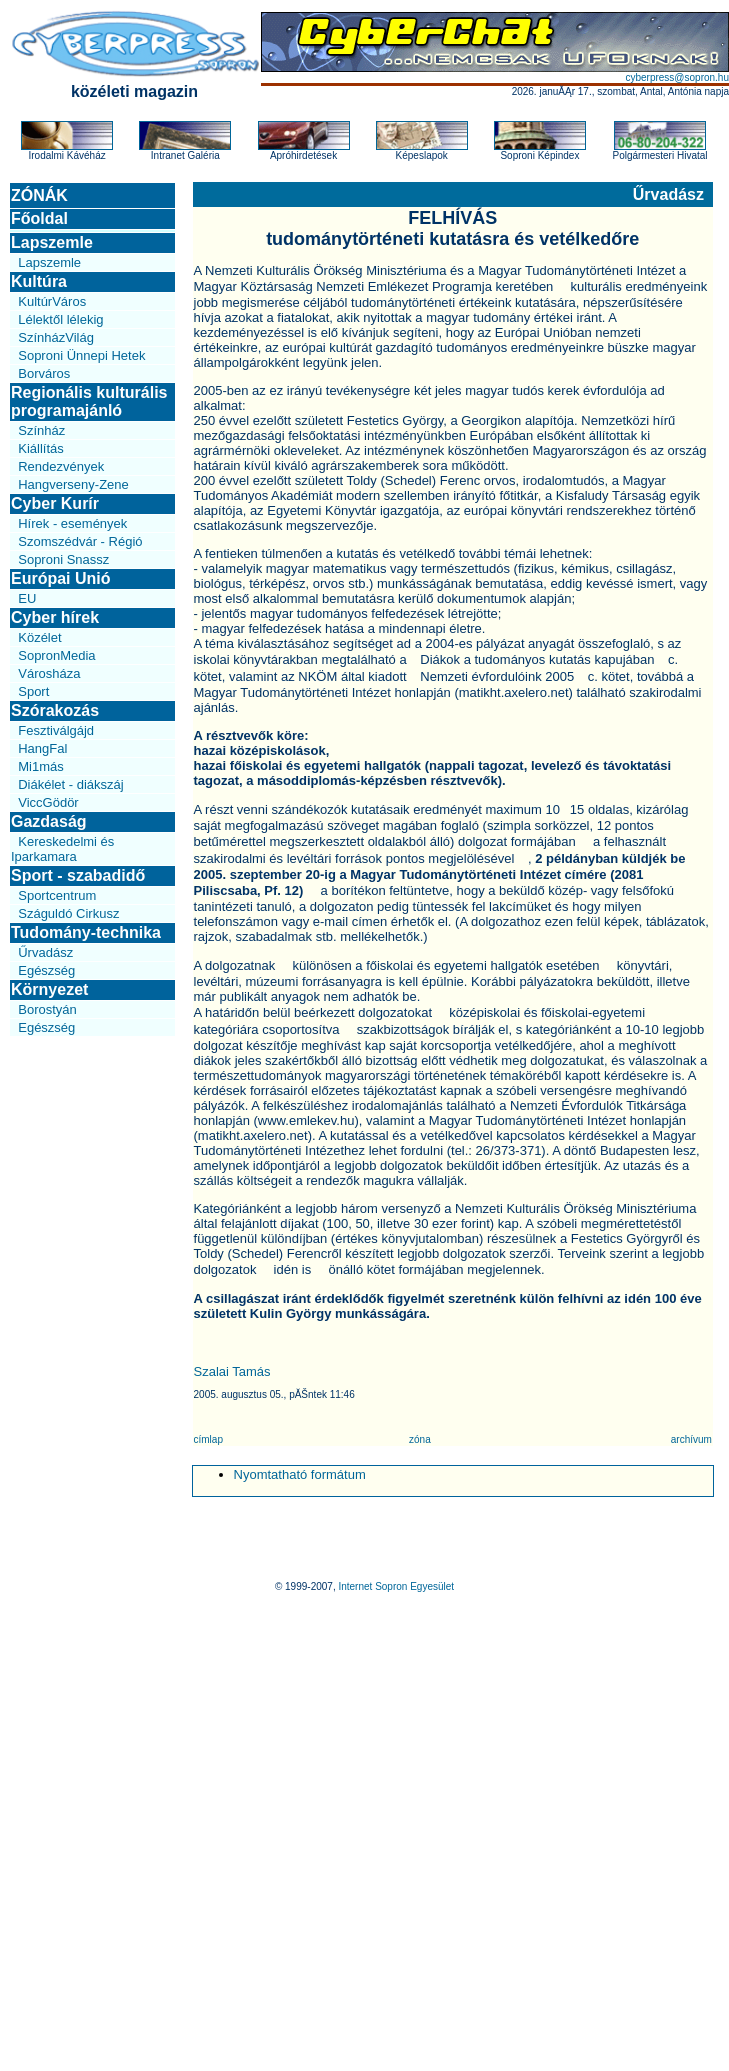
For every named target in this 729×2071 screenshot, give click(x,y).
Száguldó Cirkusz (68, 913)
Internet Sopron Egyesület (396, 1586)
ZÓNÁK (39, 195)
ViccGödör (48, 802)
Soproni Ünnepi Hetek (81, 355)
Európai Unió (61, 578)
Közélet (39, 637)
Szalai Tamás (232, 1371)
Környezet (49, 989)
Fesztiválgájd (56, 730)
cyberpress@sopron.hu (677, 77)
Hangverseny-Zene (73, 484)
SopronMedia (56, 655)
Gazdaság (49, 821)
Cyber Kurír (55, 503)
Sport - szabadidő (78, 875)
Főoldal (39, 218)
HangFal (42, 748)
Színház (41, 430)
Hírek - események (72, 523)
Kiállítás (41, 448)
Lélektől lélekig (60, 319)
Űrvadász (45, 952)
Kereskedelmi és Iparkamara (62, 849)
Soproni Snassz (63, 559)
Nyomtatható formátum (300, 1474)
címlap (208, 1439)
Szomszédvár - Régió (80, 541)
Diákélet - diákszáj (71, 784)
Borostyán (47, 1009)
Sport (33, 691)
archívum (691, 1439)
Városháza (49, 673)
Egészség (46, 970)
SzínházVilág (56, 337)
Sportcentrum (57, 895)
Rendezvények (61, 466)
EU (27, 598)
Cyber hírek (55, 617)
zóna (420, 1439)
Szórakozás (55, 710)
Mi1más (41, 766)
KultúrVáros (52, 301)
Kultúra (39, 281)
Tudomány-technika (86, 932)
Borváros (44, 373)
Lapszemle (52, 242)
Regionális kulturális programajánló (89, 401)
